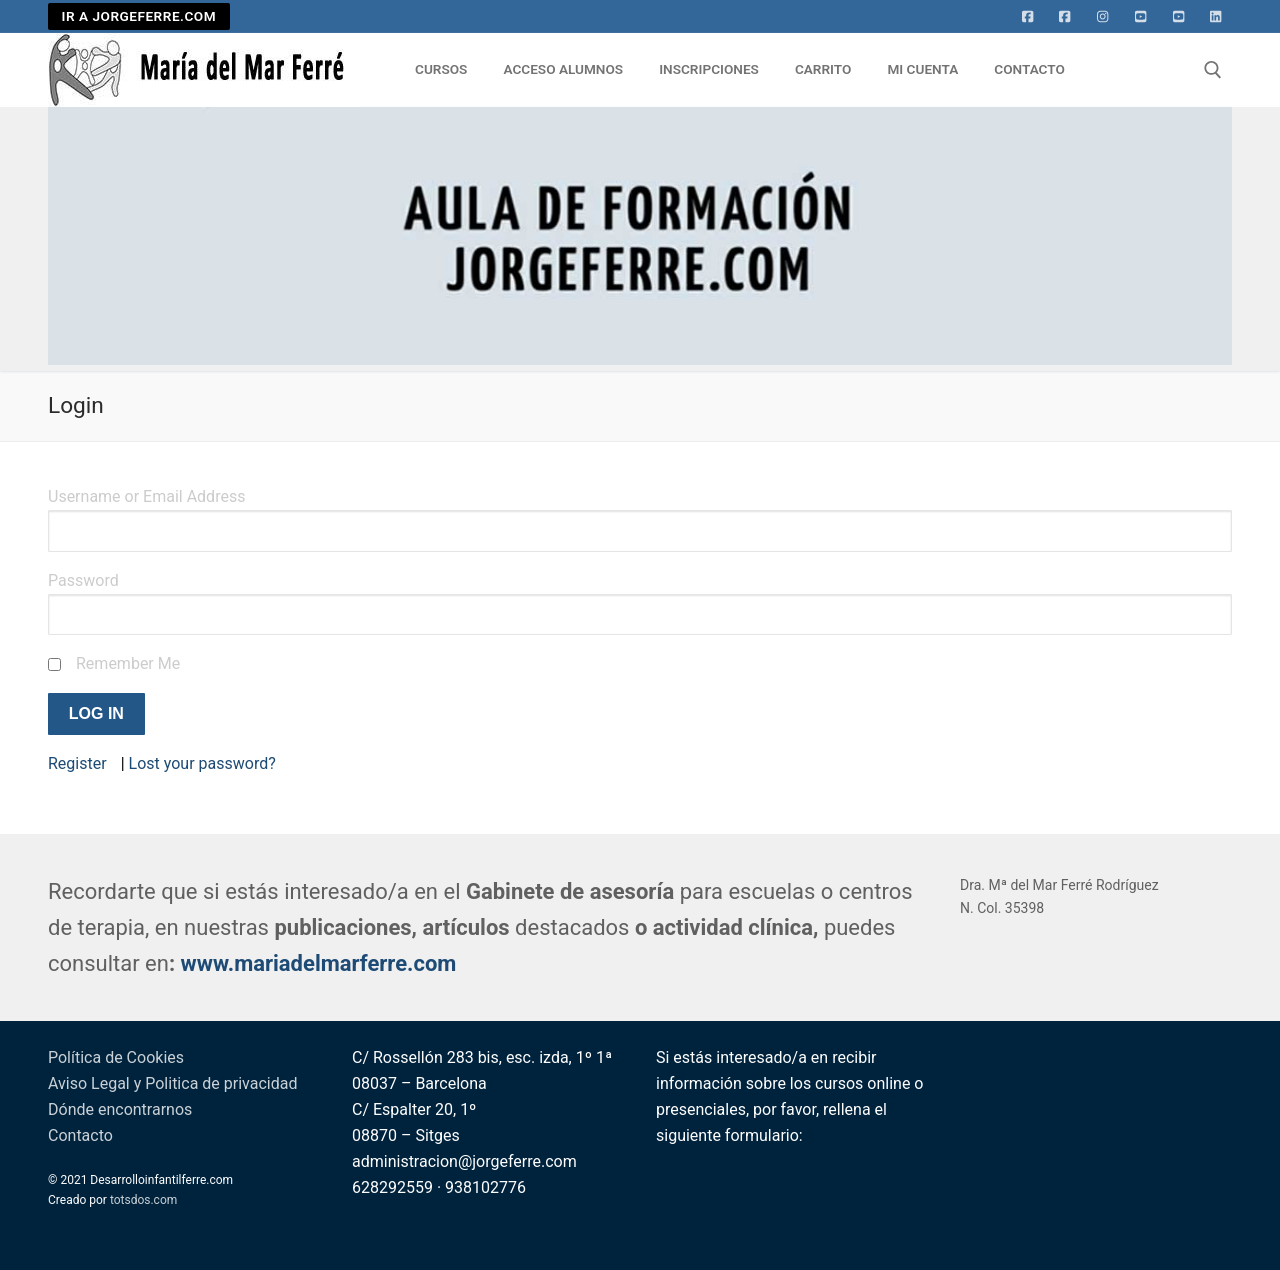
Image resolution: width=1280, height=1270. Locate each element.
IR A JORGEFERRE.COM (139, 16)
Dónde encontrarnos (120, 1109)
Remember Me (128, 663)
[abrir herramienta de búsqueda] (1213, 70)
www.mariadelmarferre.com (319, 963)
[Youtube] (1141, 17)
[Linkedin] (1216, 17)
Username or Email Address (146, 496)
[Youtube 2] (1179, 17)
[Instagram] (1103, 17)
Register (77, 763)
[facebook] (1065, 17)
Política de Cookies (116, 1057)
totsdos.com (143, 1200)
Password (83, 580)
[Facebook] (1028, 17)
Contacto (80, 1135)
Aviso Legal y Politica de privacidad (172, 1083)
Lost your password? (202, 763)
